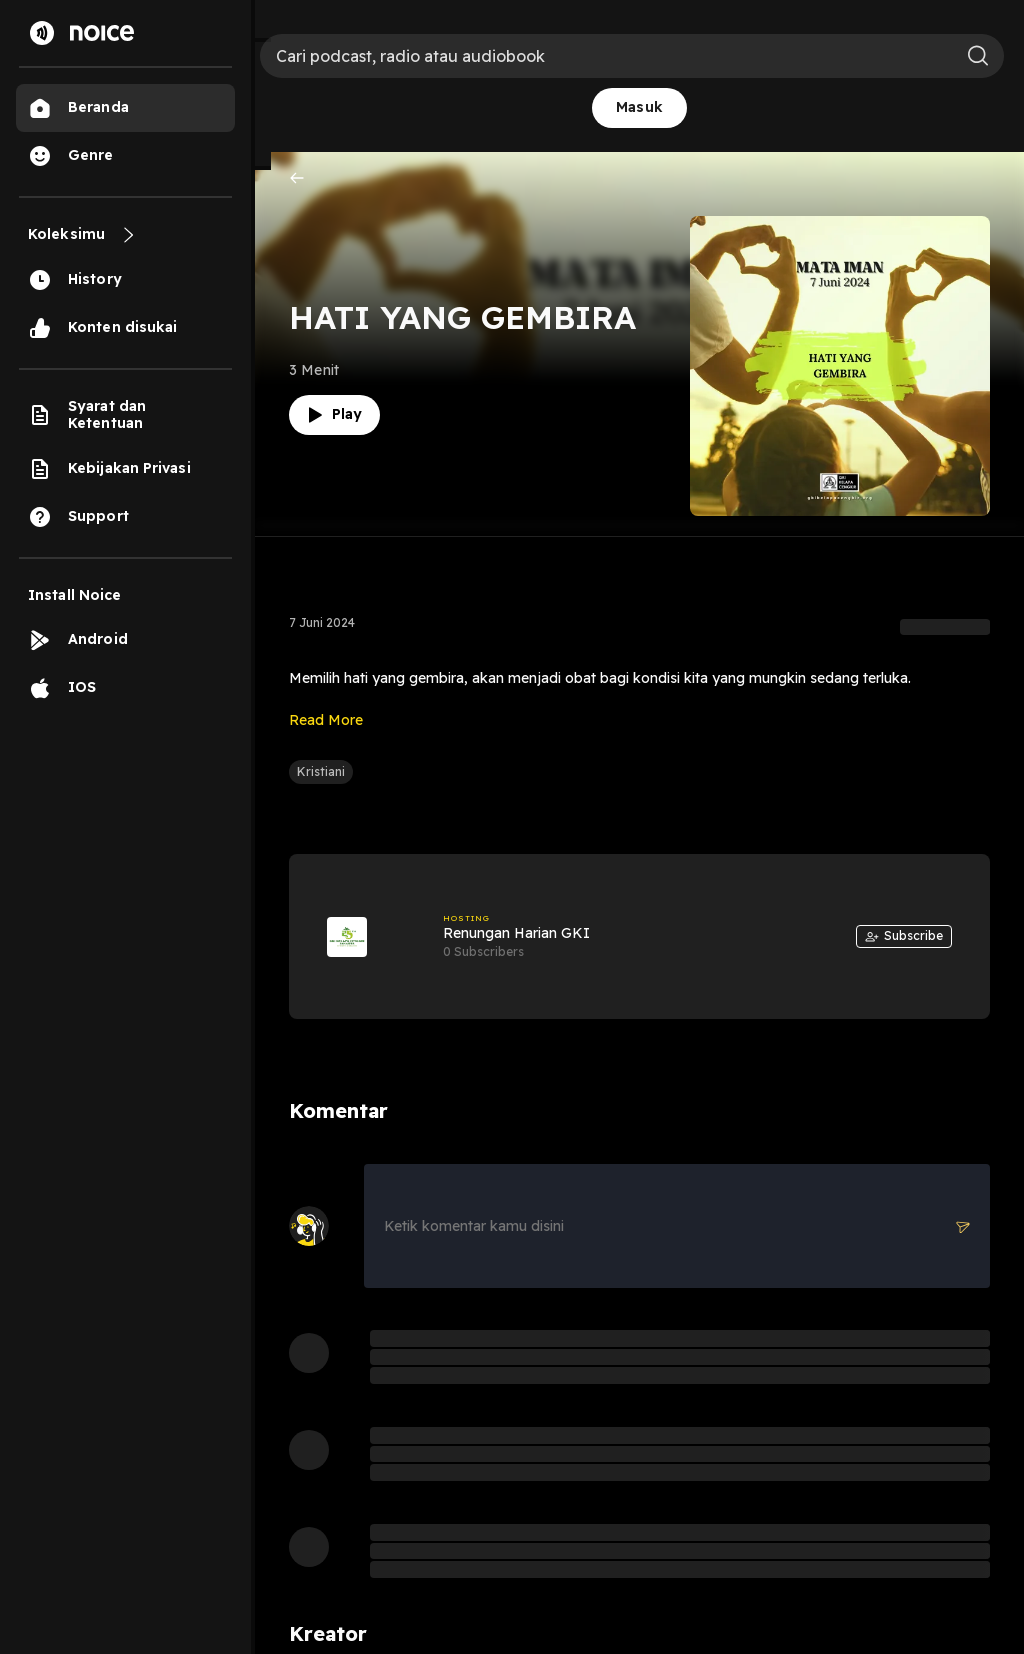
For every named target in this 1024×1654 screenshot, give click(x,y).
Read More (326, 720)
